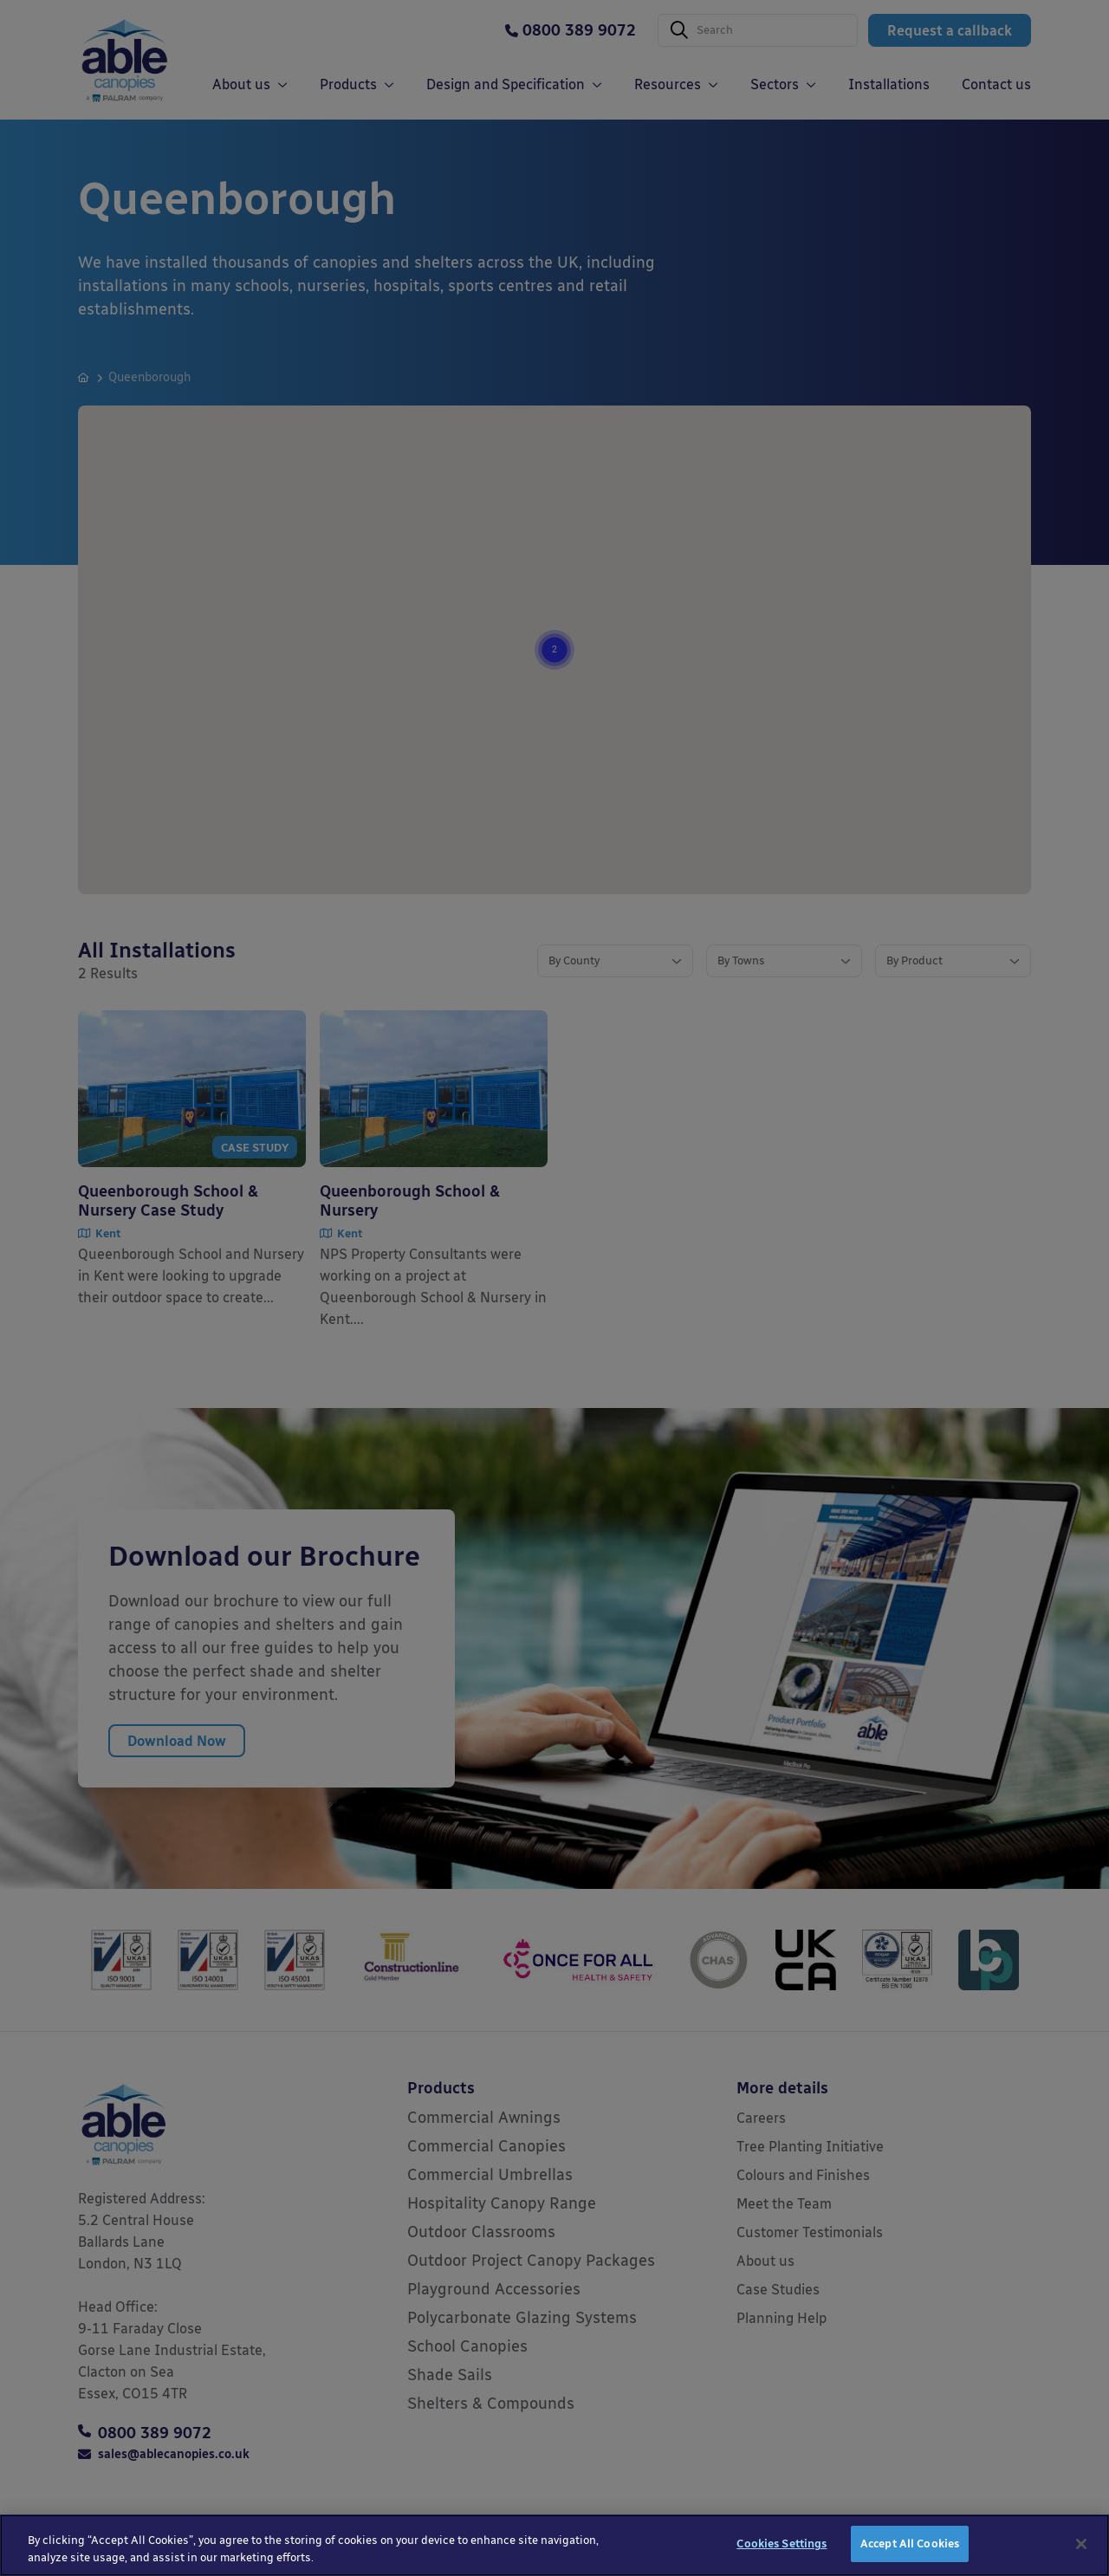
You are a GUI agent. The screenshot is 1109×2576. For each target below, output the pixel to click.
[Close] (1081, 2556)
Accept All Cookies (909, 2556)
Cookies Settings (781, 2556)
